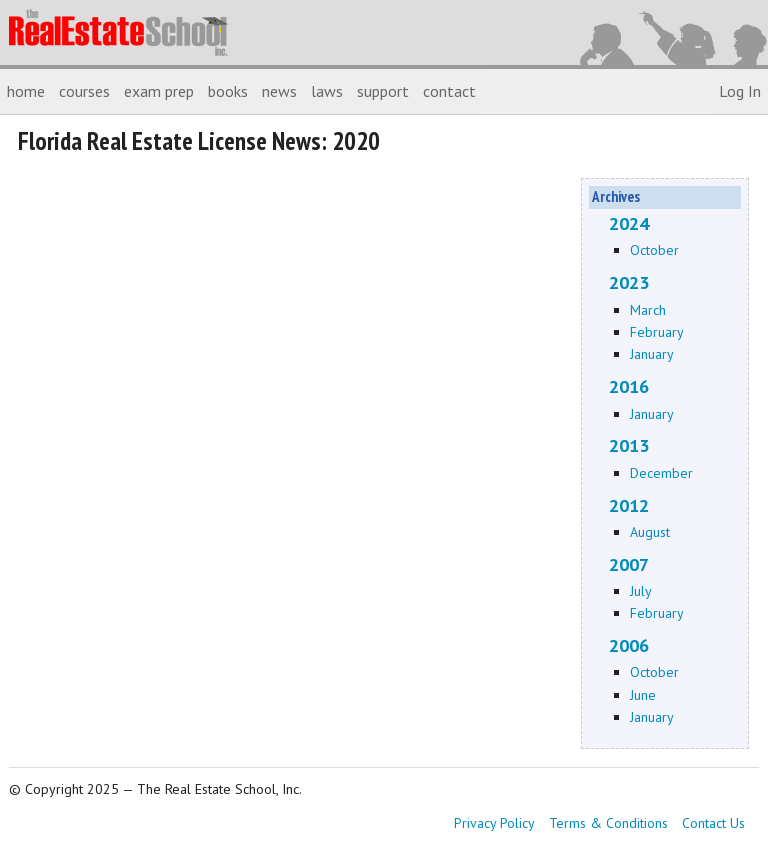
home (26, 91)
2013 (629, 445)
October (654, 250)
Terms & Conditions (608, 823)
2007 (629, 564)
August (650, 532)
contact (449, 91)
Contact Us (713, 823)
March (648, 310)
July (641, 591)
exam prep (159, 91)
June (643, 695)
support (383, 91)
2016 (629, 386)
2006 (629, 645)
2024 (629, 223)
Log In (740, 91)
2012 (629, 505)
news (279, 91)
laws (327, 91)
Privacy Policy (494, 823)
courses (84, 91)
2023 (629, 282)
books (228, 91)
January (652, 354)
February (657, 332)
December (661, 473)
